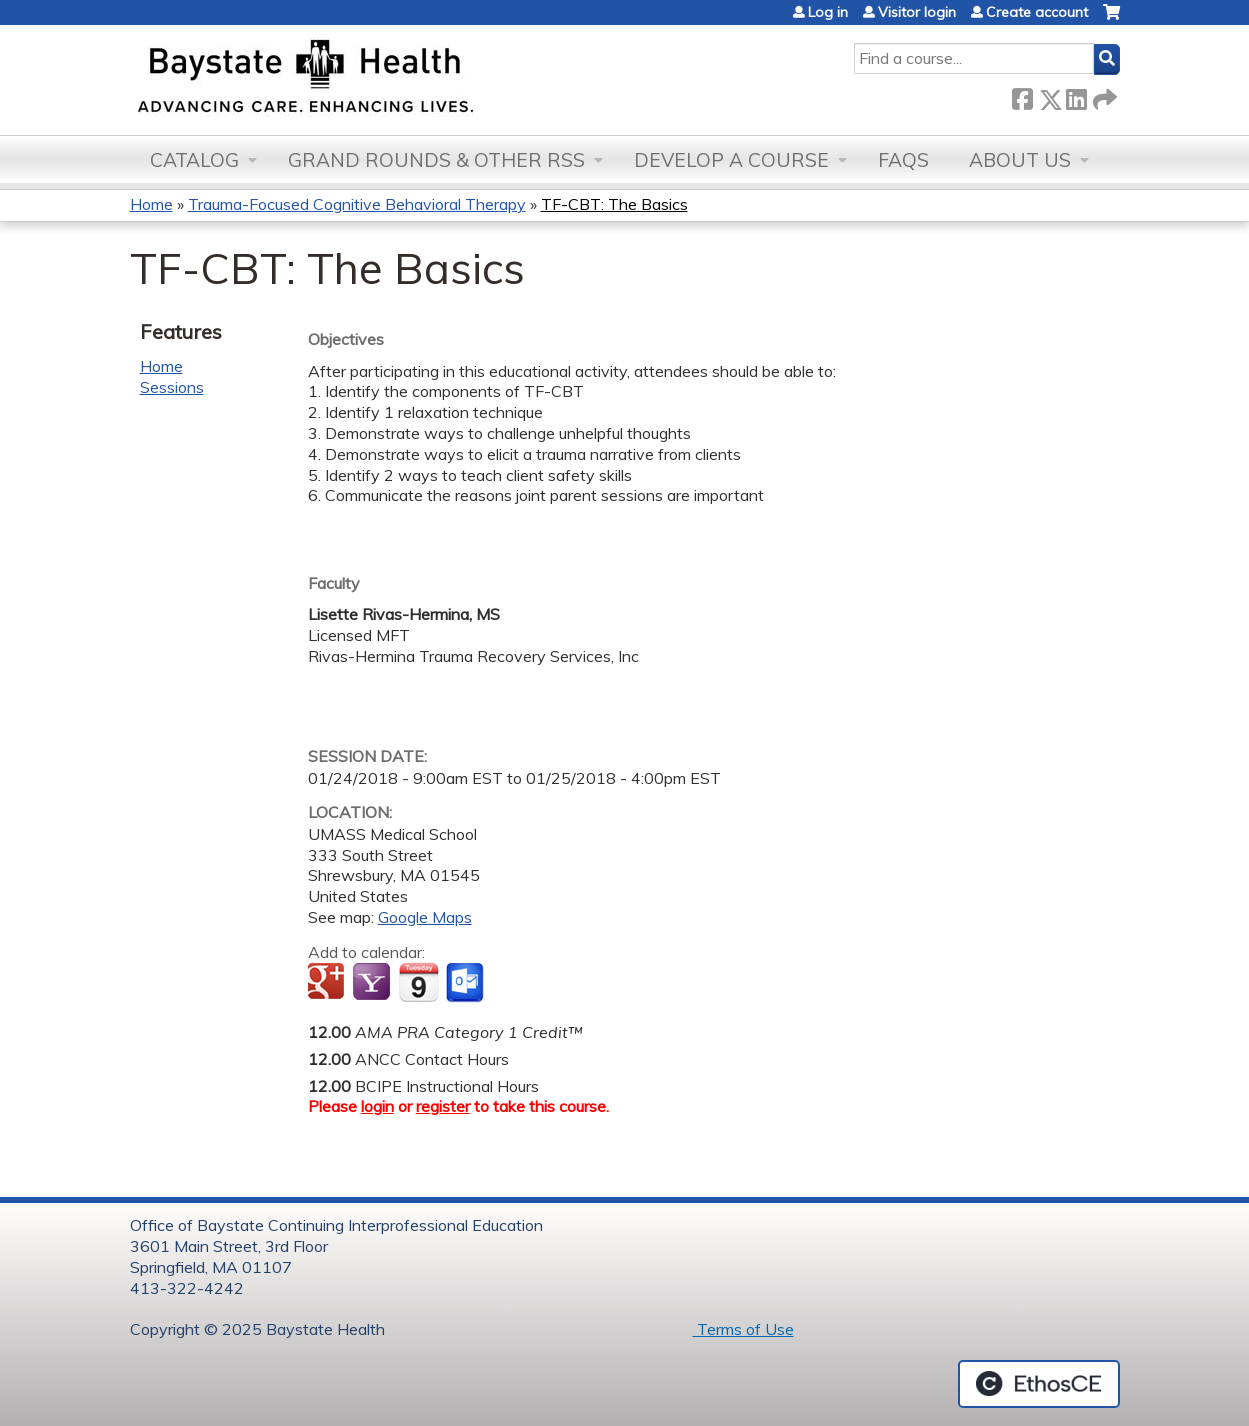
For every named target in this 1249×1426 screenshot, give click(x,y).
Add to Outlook (466, 983)
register (443, 1106)
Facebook (1022, 95)
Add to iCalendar (418, 982)
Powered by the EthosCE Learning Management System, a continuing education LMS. (1039, 1384)
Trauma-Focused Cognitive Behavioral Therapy (357, 204)
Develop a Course (731, 160)
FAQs (903, 160)
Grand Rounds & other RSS (436, 160)
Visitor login (917, 12)
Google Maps (425, 917)
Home (151, 204)
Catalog (194, 160)
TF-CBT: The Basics (614, 204)
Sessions (172, 387)
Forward (1103, 95)
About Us (1020, 160)
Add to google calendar (328, 983)
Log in (828, 12)
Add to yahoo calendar (373, 983)
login (377, 1106)
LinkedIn (1076, 95)
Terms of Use (743, 1329)
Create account (1037, 12)
